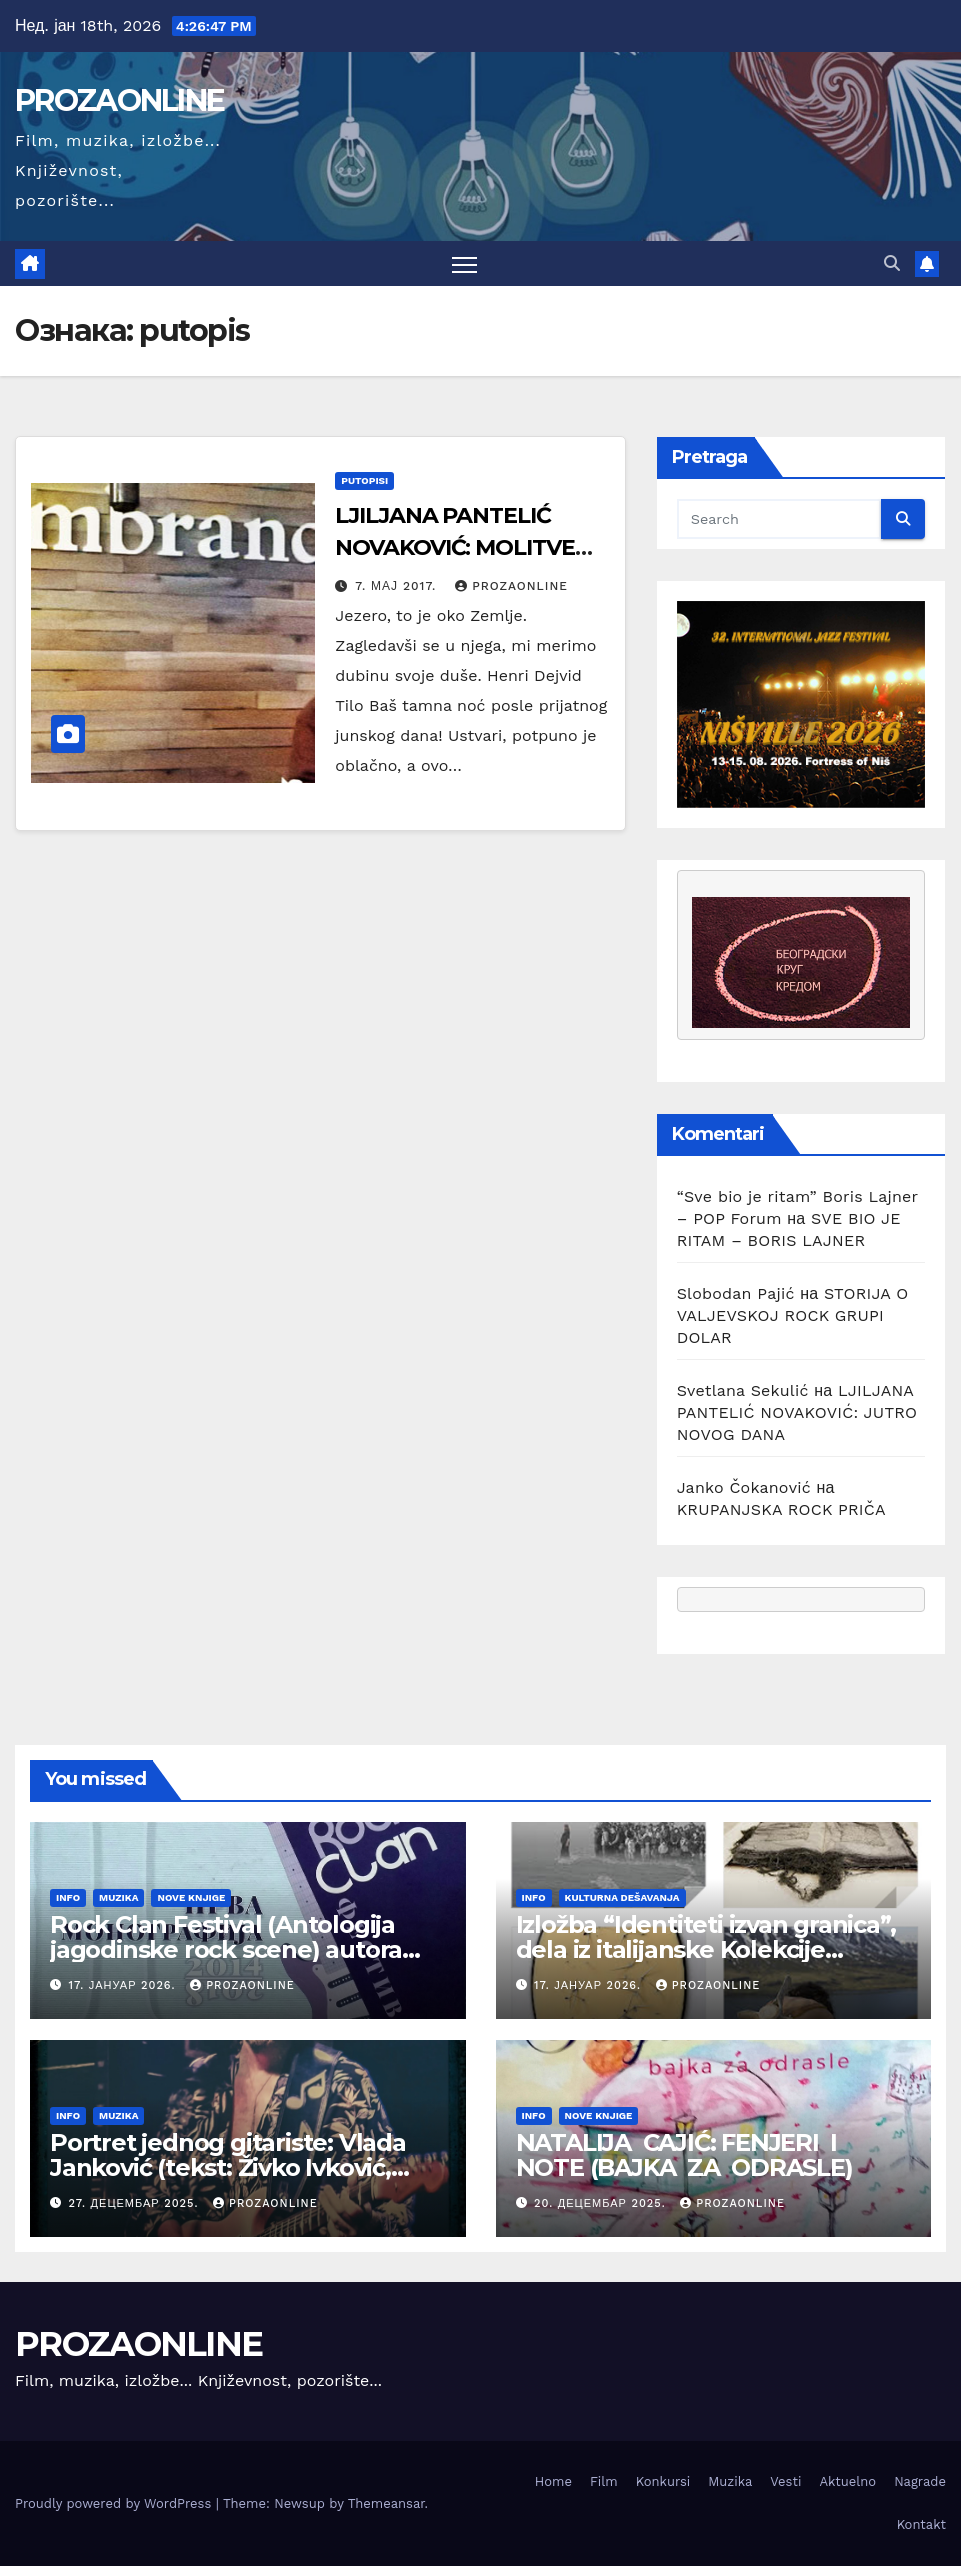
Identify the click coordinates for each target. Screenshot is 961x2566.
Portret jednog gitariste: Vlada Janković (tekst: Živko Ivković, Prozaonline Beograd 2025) (228, 2167)
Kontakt (921, 2524)
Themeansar (386, 2503)
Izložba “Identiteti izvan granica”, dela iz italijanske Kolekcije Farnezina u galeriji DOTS (706, 1949)
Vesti (785, 2481)
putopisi (364, 480)
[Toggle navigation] (464, 263)
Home (553, 2481)
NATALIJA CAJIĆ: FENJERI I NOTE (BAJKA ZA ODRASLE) (684, 2155)
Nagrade (920, 2481)
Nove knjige (191, 1897)
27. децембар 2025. (136, 2203)
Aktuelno (847, 2481)
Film (604, 2481)
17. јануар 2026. (125, 1985)
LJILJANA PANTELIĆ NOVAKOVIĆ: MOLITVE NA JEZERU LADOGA (454, 547)
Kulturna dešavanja (622, 1897)
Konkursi (663, 2481)
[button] (892, 263)
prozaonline (511, 586)
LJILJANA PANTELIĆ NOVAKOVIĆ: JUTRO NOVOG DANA (797, 1412)
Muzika (118, 1897)
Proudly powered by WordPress (115, 2503)
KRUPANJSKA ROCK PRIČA (781, 1509)
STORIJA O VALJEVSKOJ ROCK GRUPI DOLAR (793, 1315)
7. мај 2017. (398, 586)
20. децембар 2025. (602, 2203)
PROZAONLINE (119, 100)
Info (68, 1897)
